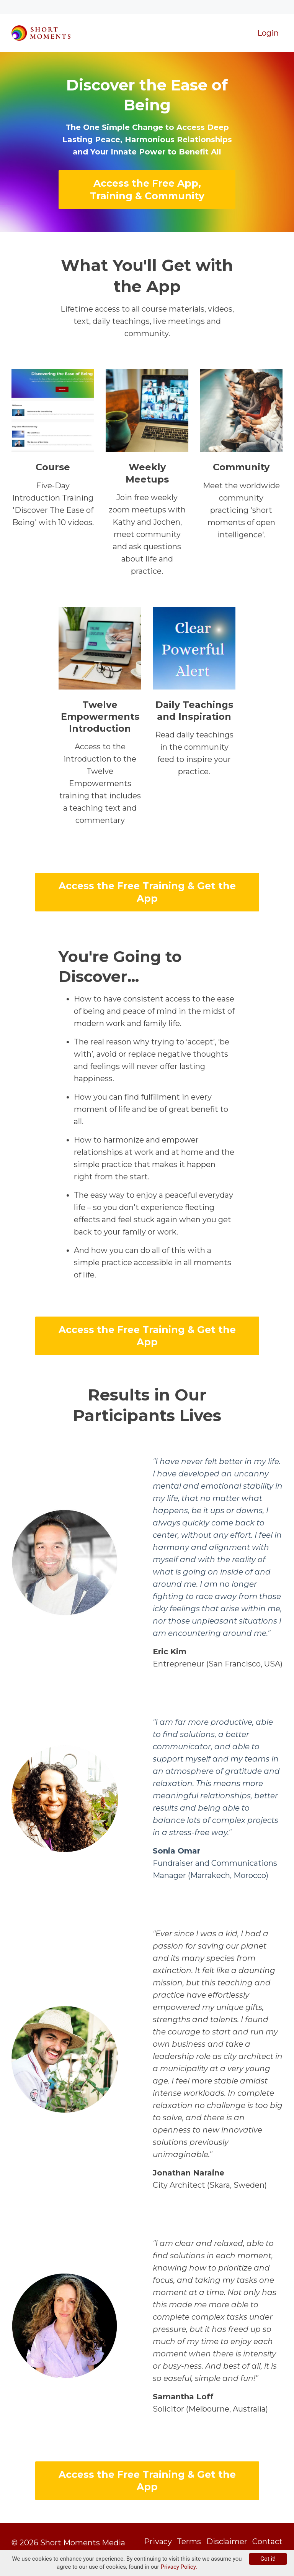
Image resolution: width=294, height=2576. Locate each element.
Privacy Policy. (178, 2566)
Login (268, 19)
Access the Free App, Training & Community (147, 176)
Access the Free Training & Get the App (147, 878)
